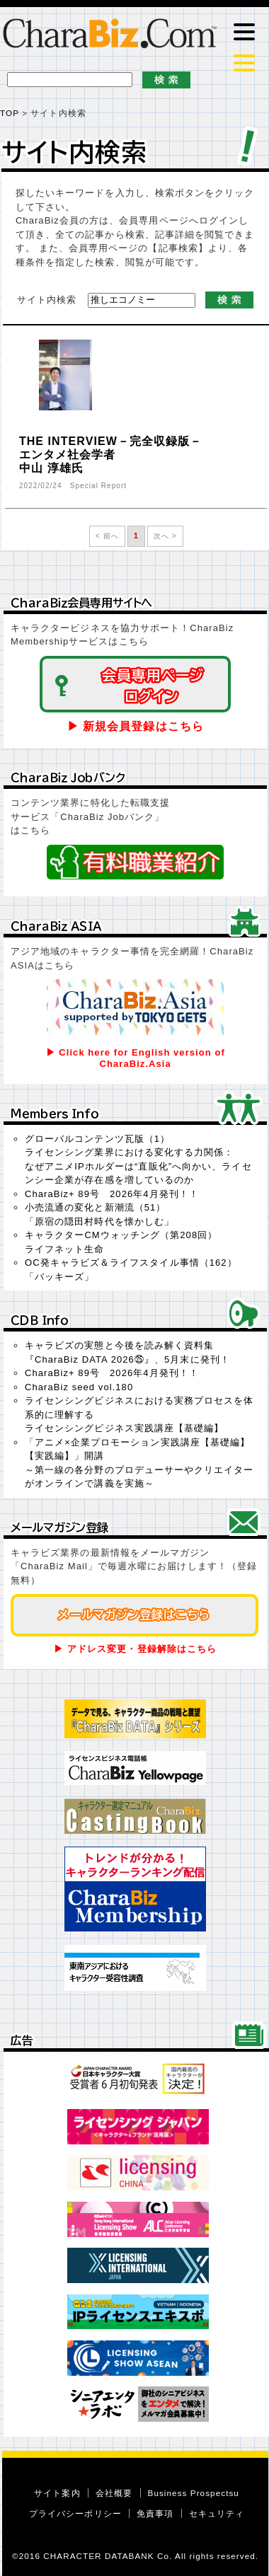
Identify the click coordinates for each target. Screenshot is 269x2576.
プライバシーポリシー (75, 2513)
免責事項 (155, 2513)
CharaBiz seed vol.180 (79, 1387)
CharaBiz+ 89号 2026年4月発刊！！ (112, 1194)
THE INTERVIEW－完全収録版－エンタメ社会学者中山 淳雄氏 (110, 454)
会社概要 (114, 2492)
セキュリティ (216, 2513)
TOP (9, 112)
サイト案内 (57, 2492)
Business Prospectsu (193, 2492)
